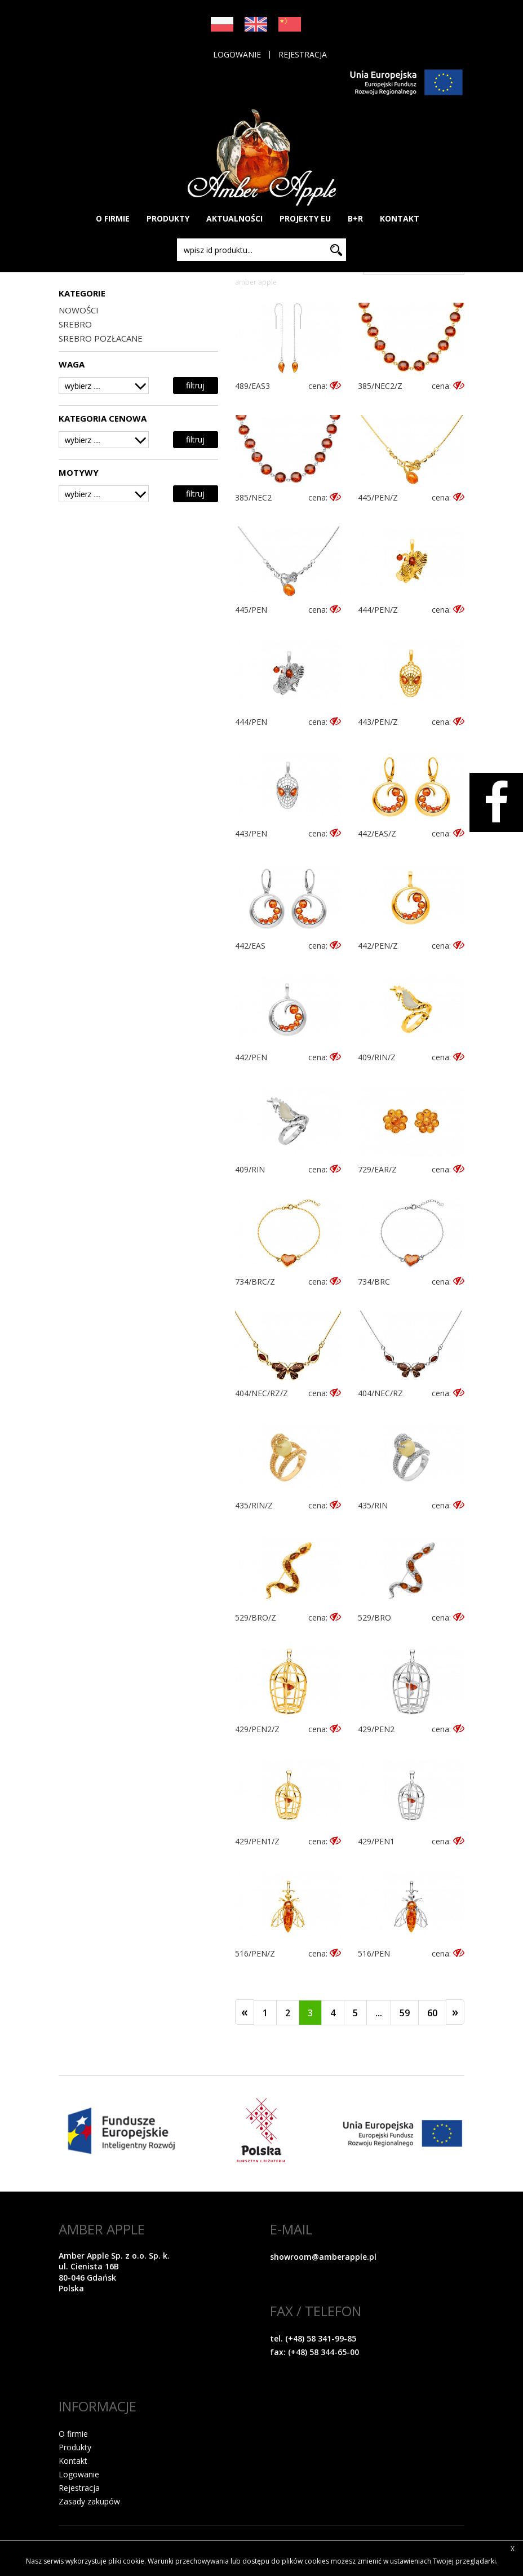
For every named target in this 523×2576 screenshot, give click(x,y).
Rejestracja (302, 55)
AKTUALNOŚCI (234, 218)
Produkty (75, 2447)
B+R (355, 218)
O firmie (73, 2433)
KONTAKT (399, 218)
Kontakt (73, 2460)
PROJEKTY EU (305, 218)
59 (405, 2013)
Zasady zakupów (89, 2501)
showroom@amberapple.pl (323, 2256)
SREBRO (75, 324)
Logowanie (237, 55)
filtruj (195, 385)
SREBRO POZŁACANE (101, 338)
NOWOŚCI (79, 310)
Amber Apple (256, 282)
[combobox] (104, 385)
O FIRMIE (113, 218)
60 (432, 2013)
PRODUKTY (168, 218)
